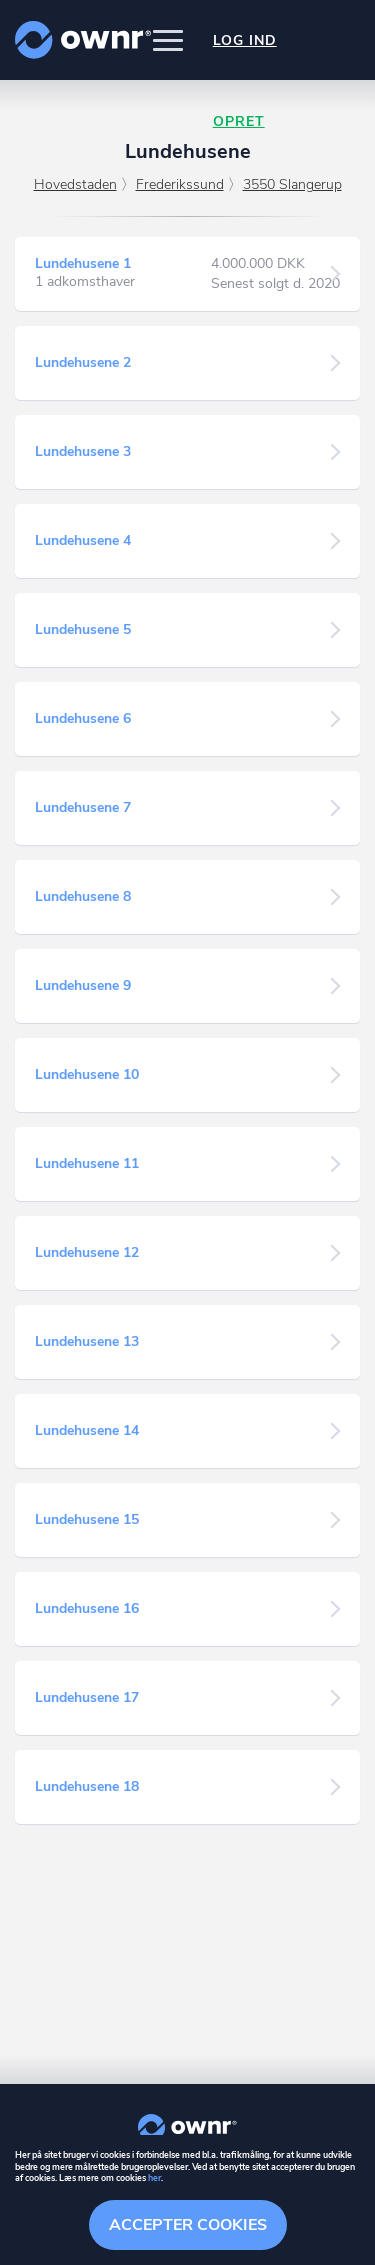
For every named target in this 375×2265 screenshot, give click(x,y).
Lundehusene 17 (87, 1697)
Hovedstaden (75, 184)
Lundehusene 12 (87, 1252)
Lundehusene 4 (83, 540)
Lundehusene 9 (83, 985)
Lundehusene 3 (83, 451)
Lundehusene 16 (87, 1608)
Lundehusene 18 (87, 1786)
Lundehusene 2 (83, 362)
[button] (168, 40)
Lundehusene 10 (87, 1074)
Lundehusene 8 (83, 896)
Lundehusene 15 (87, 1519)
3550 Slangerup (292, 184)
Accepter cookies (188, 2225)
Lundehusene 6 (83, 718)
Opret (239, 121)
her (154, 2178)
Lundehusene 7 (83, 807)
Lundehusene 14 (87, 1430)
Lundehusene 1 (83, 263)
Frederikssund (180, 184)
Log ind (245, 40)
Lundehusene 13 (87, 1341)
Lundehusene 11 (87, 1163)
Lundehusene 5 (83, 629)
